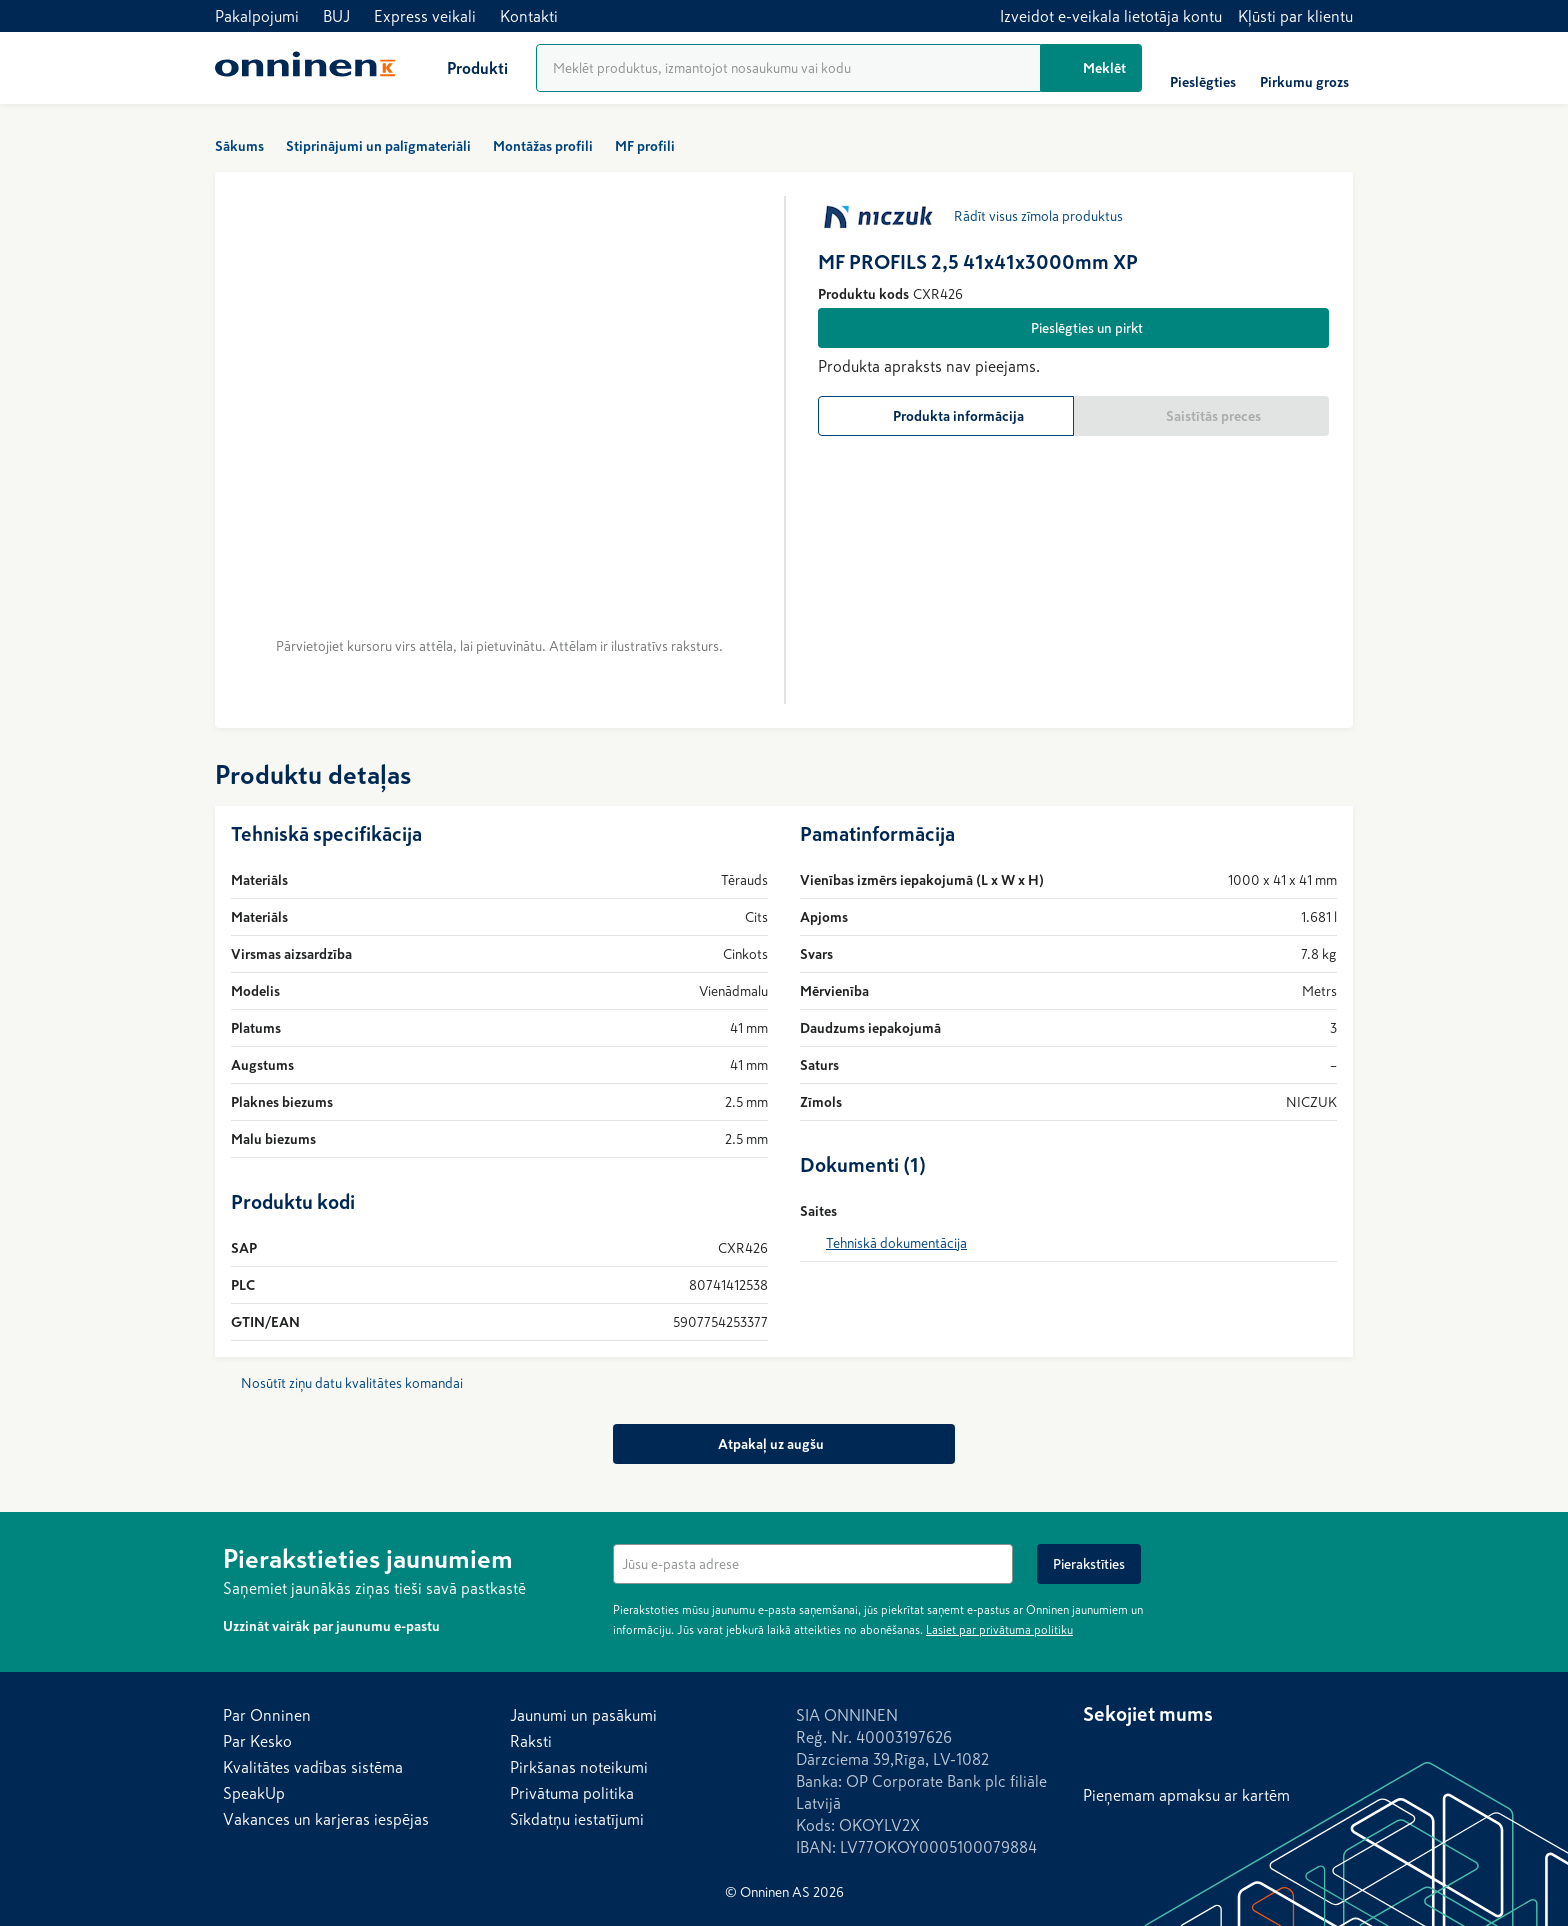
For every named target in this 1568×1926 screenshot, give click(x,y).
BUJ (336, 16)
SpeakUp (254, 1793)
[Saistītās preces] (1202, 416)
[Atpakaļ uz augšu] (783, 1444)
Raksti (531, 1741)
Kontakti (529, 16)
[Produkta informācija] (946, 416)
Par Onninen (267, 1715)
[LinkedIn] (1179, 1752)
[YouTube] (1219, 1752)
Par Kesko (257, 1741)
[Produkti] (461, 68)
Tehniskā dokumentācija (896, 1243)
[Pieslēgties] (1203, 68)
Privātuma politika (572, 1793)
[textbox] (813, 1564)
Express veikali (425, 16)
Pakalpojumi (257, 16)
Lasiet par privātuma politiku (999, 1630)
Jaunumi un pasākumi (583, 1715)
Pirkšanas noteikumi (579, 1767)
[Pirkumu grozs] (1304, 68)
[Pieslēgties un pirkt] (1073, 328)
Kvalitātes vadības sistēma (313, 1767)
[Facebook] (1099, 1752)
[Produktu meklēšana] (788, 68)
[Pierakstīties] (1089, 1564)
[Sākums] (305, 68)
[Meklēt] (1091, 68)
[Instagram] (1139, 1752)
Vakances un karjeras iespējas (326, 1819)
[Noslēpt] (1333, 1556)
